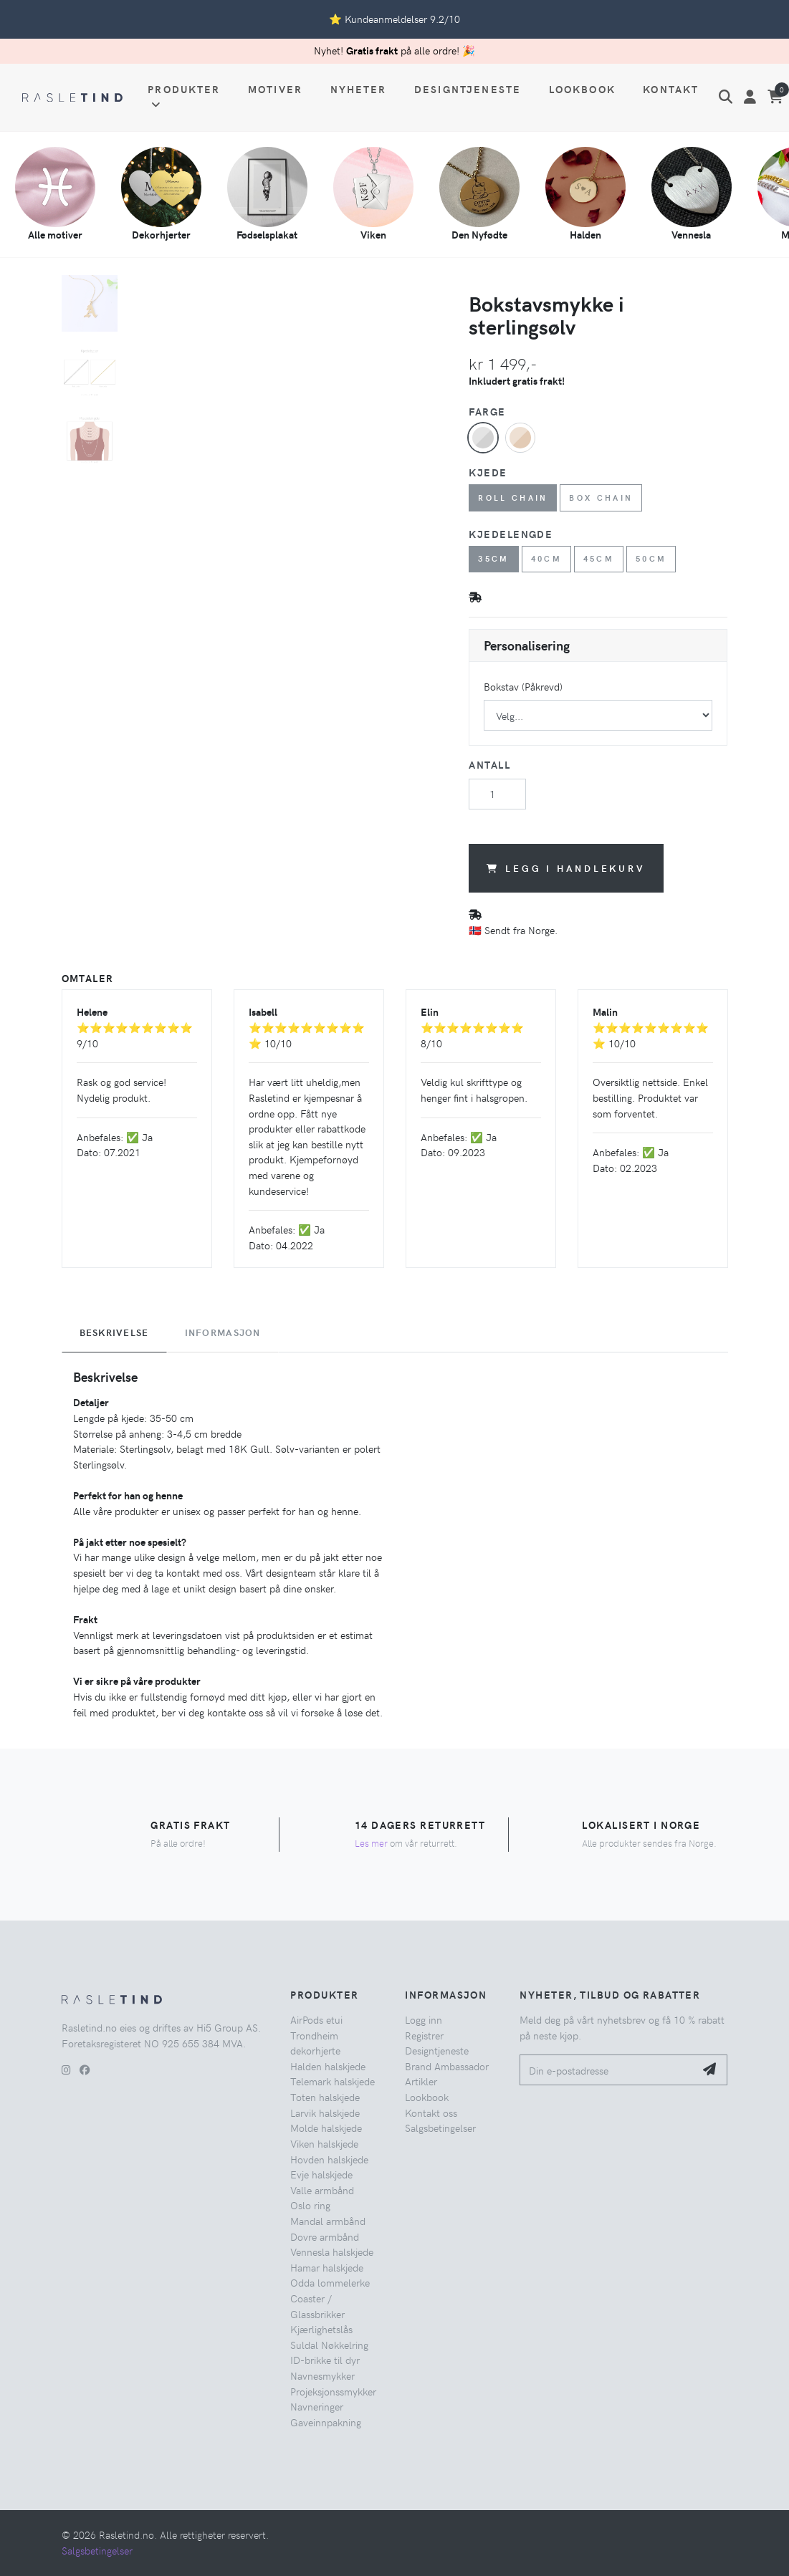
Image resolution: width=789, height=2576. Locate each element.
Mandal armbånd (327, 2221)
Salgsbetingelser (440, 2127)
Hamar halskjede (326, 2267)
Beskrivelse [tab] (114, 1332)
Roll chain (513, 497)
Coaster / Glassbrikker (317, 2306)
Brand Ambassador (447, 2066)
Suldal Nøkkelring (329, 2344)
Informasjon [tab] (223, 1332)
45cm (599, 558)
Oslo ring (310, 2205)
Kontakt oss (431, 2112)
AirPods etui (316, 2019)
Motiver (275, 89)
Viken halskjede (324, 2143)
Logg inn (423, 2019)
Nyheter (358, 89)
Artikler (421, 2081)
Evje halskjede (321, 2174)
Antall (489, 764)
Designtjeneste (467, 89)
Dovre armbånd (324, 2236)
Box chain (601, 497)
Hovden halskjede (329, 2159)
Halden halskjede (327, 2066)
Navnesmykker (322, 2375)
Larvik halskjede (325, 2112)
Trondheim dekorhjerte (315, 2043)
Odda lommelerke (330, 2282)
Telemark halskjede (332, 2081)
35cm (494, 558)
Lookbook (582, 89)
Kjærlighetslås (321, 2329)
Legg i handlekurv (566, 868)
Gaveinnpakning (325, 2422)
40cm (547, 558)
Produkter (184, 96)
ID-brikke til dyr (325, 2359)
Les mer (371, 1843)
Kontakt (671, 89)
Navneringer (316, 2406)
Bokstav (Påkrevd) (523, 686)
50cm (651, 558)
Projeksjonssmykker (333, 2391)
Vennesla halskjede (331, 2251)
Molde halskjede (326, 2127)
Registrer (424, 2035)
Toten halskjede (325, 2097)
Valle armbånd (322, 2190)
